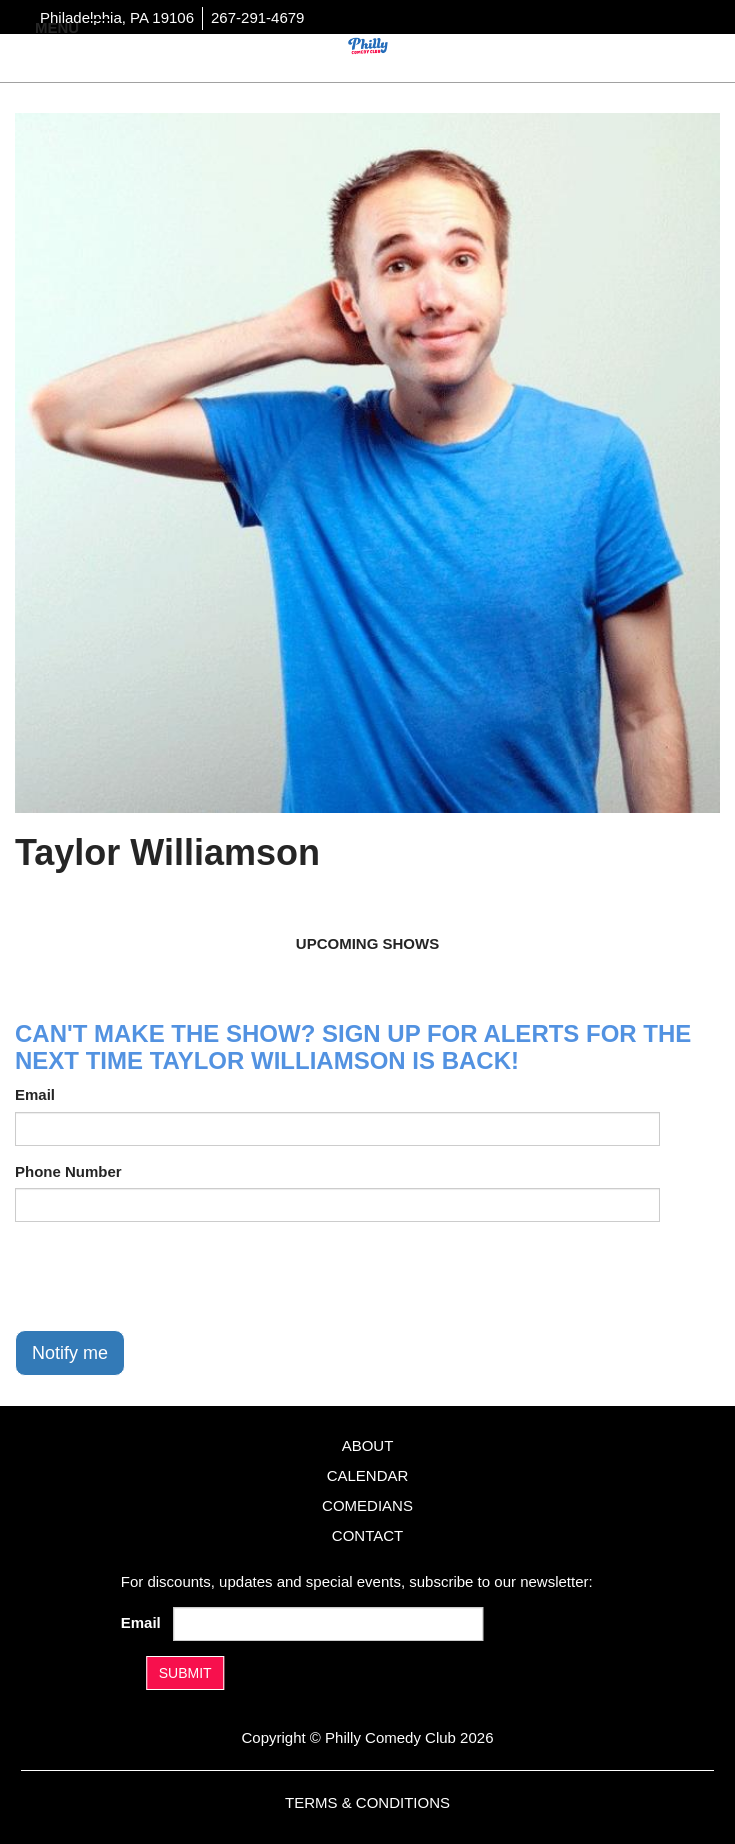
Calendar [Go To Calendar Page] (368, 1475)
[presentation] (167, 1276)
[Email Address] (328, 1624)
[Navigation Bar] (100, 26)
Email (35, 1094)
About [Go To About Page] (368, 1445)
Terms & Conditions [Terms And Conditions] (367, 1802)
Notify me (70, 1353)
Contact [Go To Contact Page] (367, 1535)
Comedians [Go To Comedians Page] (367, 1505)
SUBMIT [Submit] (185, 1673)
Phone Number (68, 1171)
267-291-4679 (257, 17)
